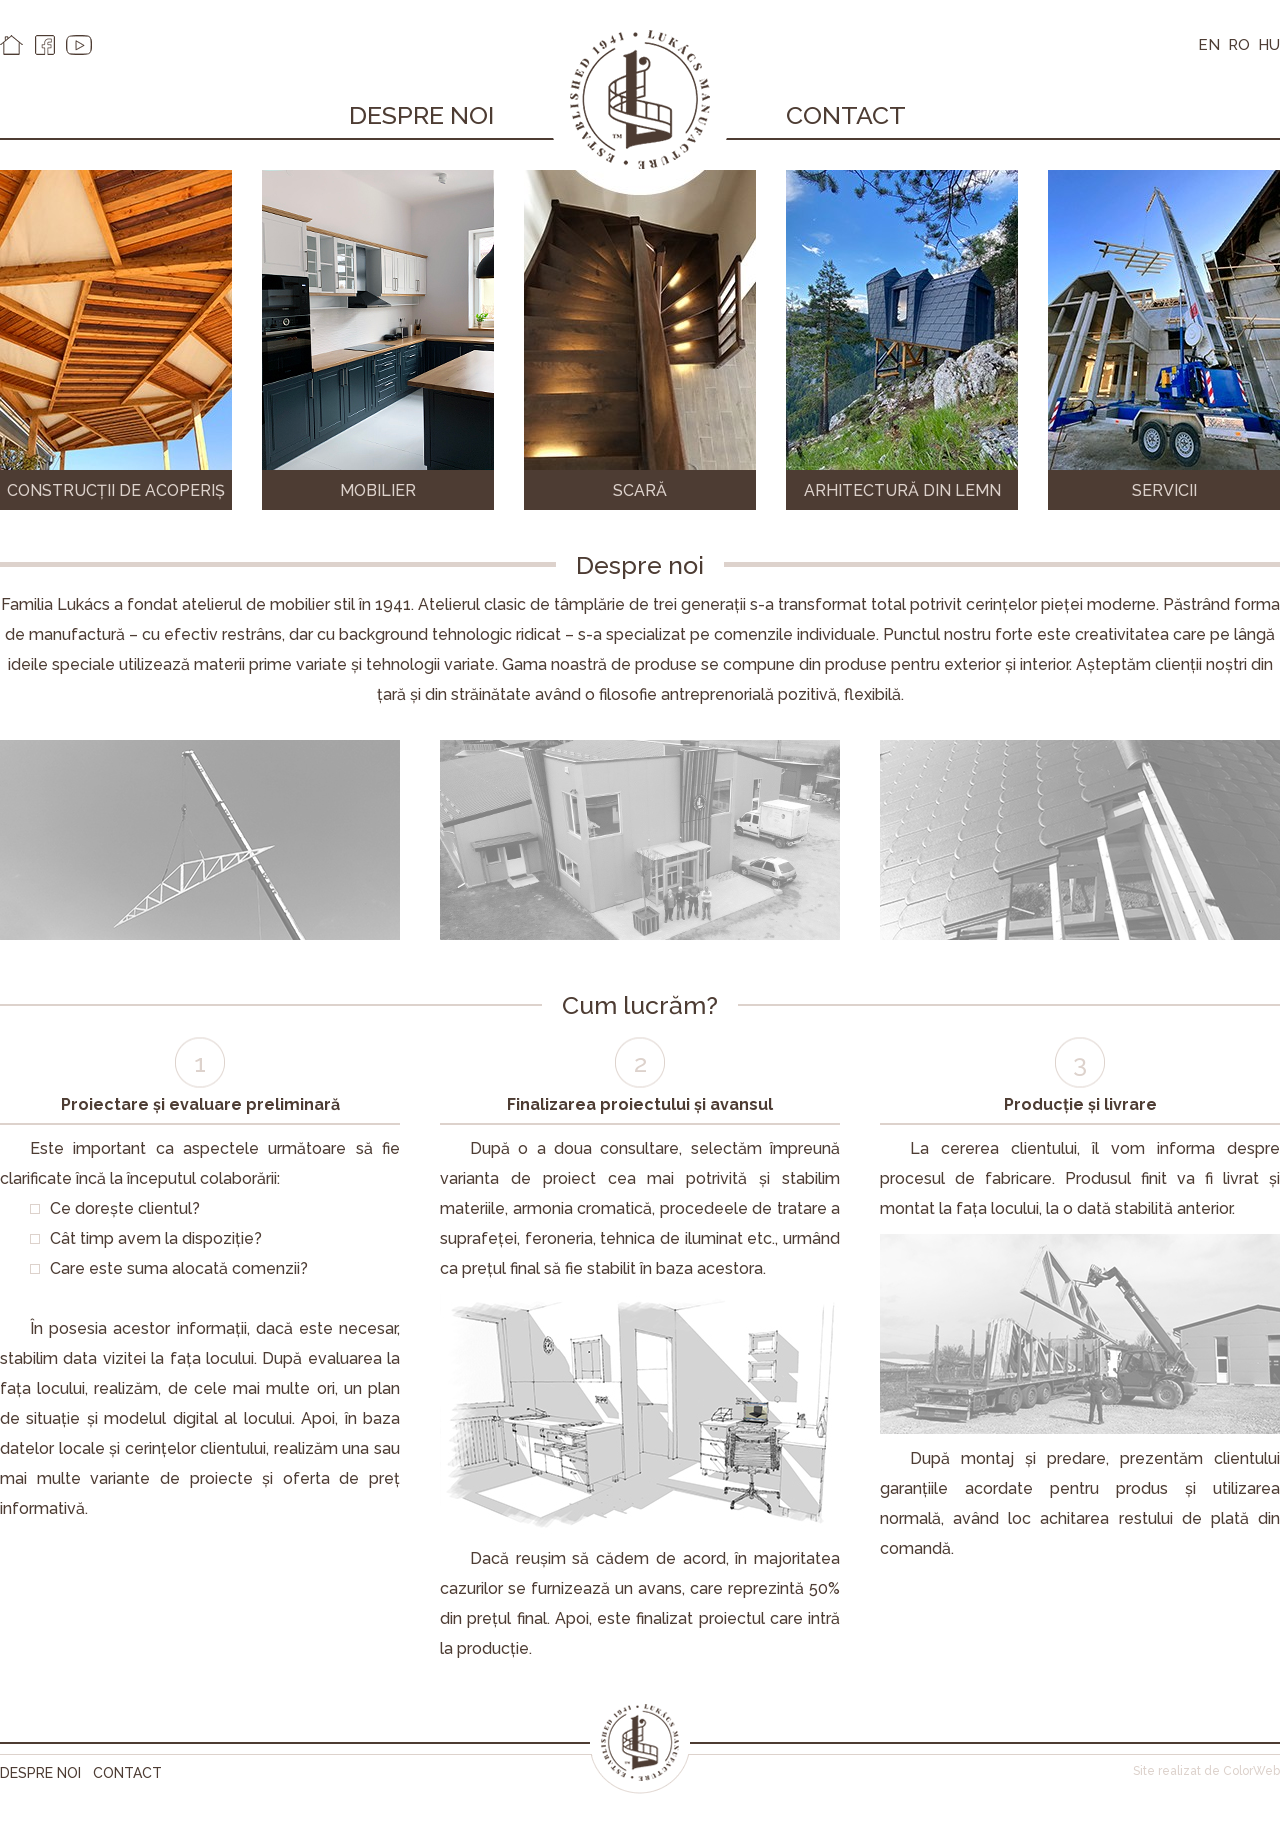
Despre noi (421, 115)
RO (1239, 45)
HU (1269, 45)
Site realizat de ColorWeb (1206, 1771)
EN (1209, 45)
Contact (846, 115)
